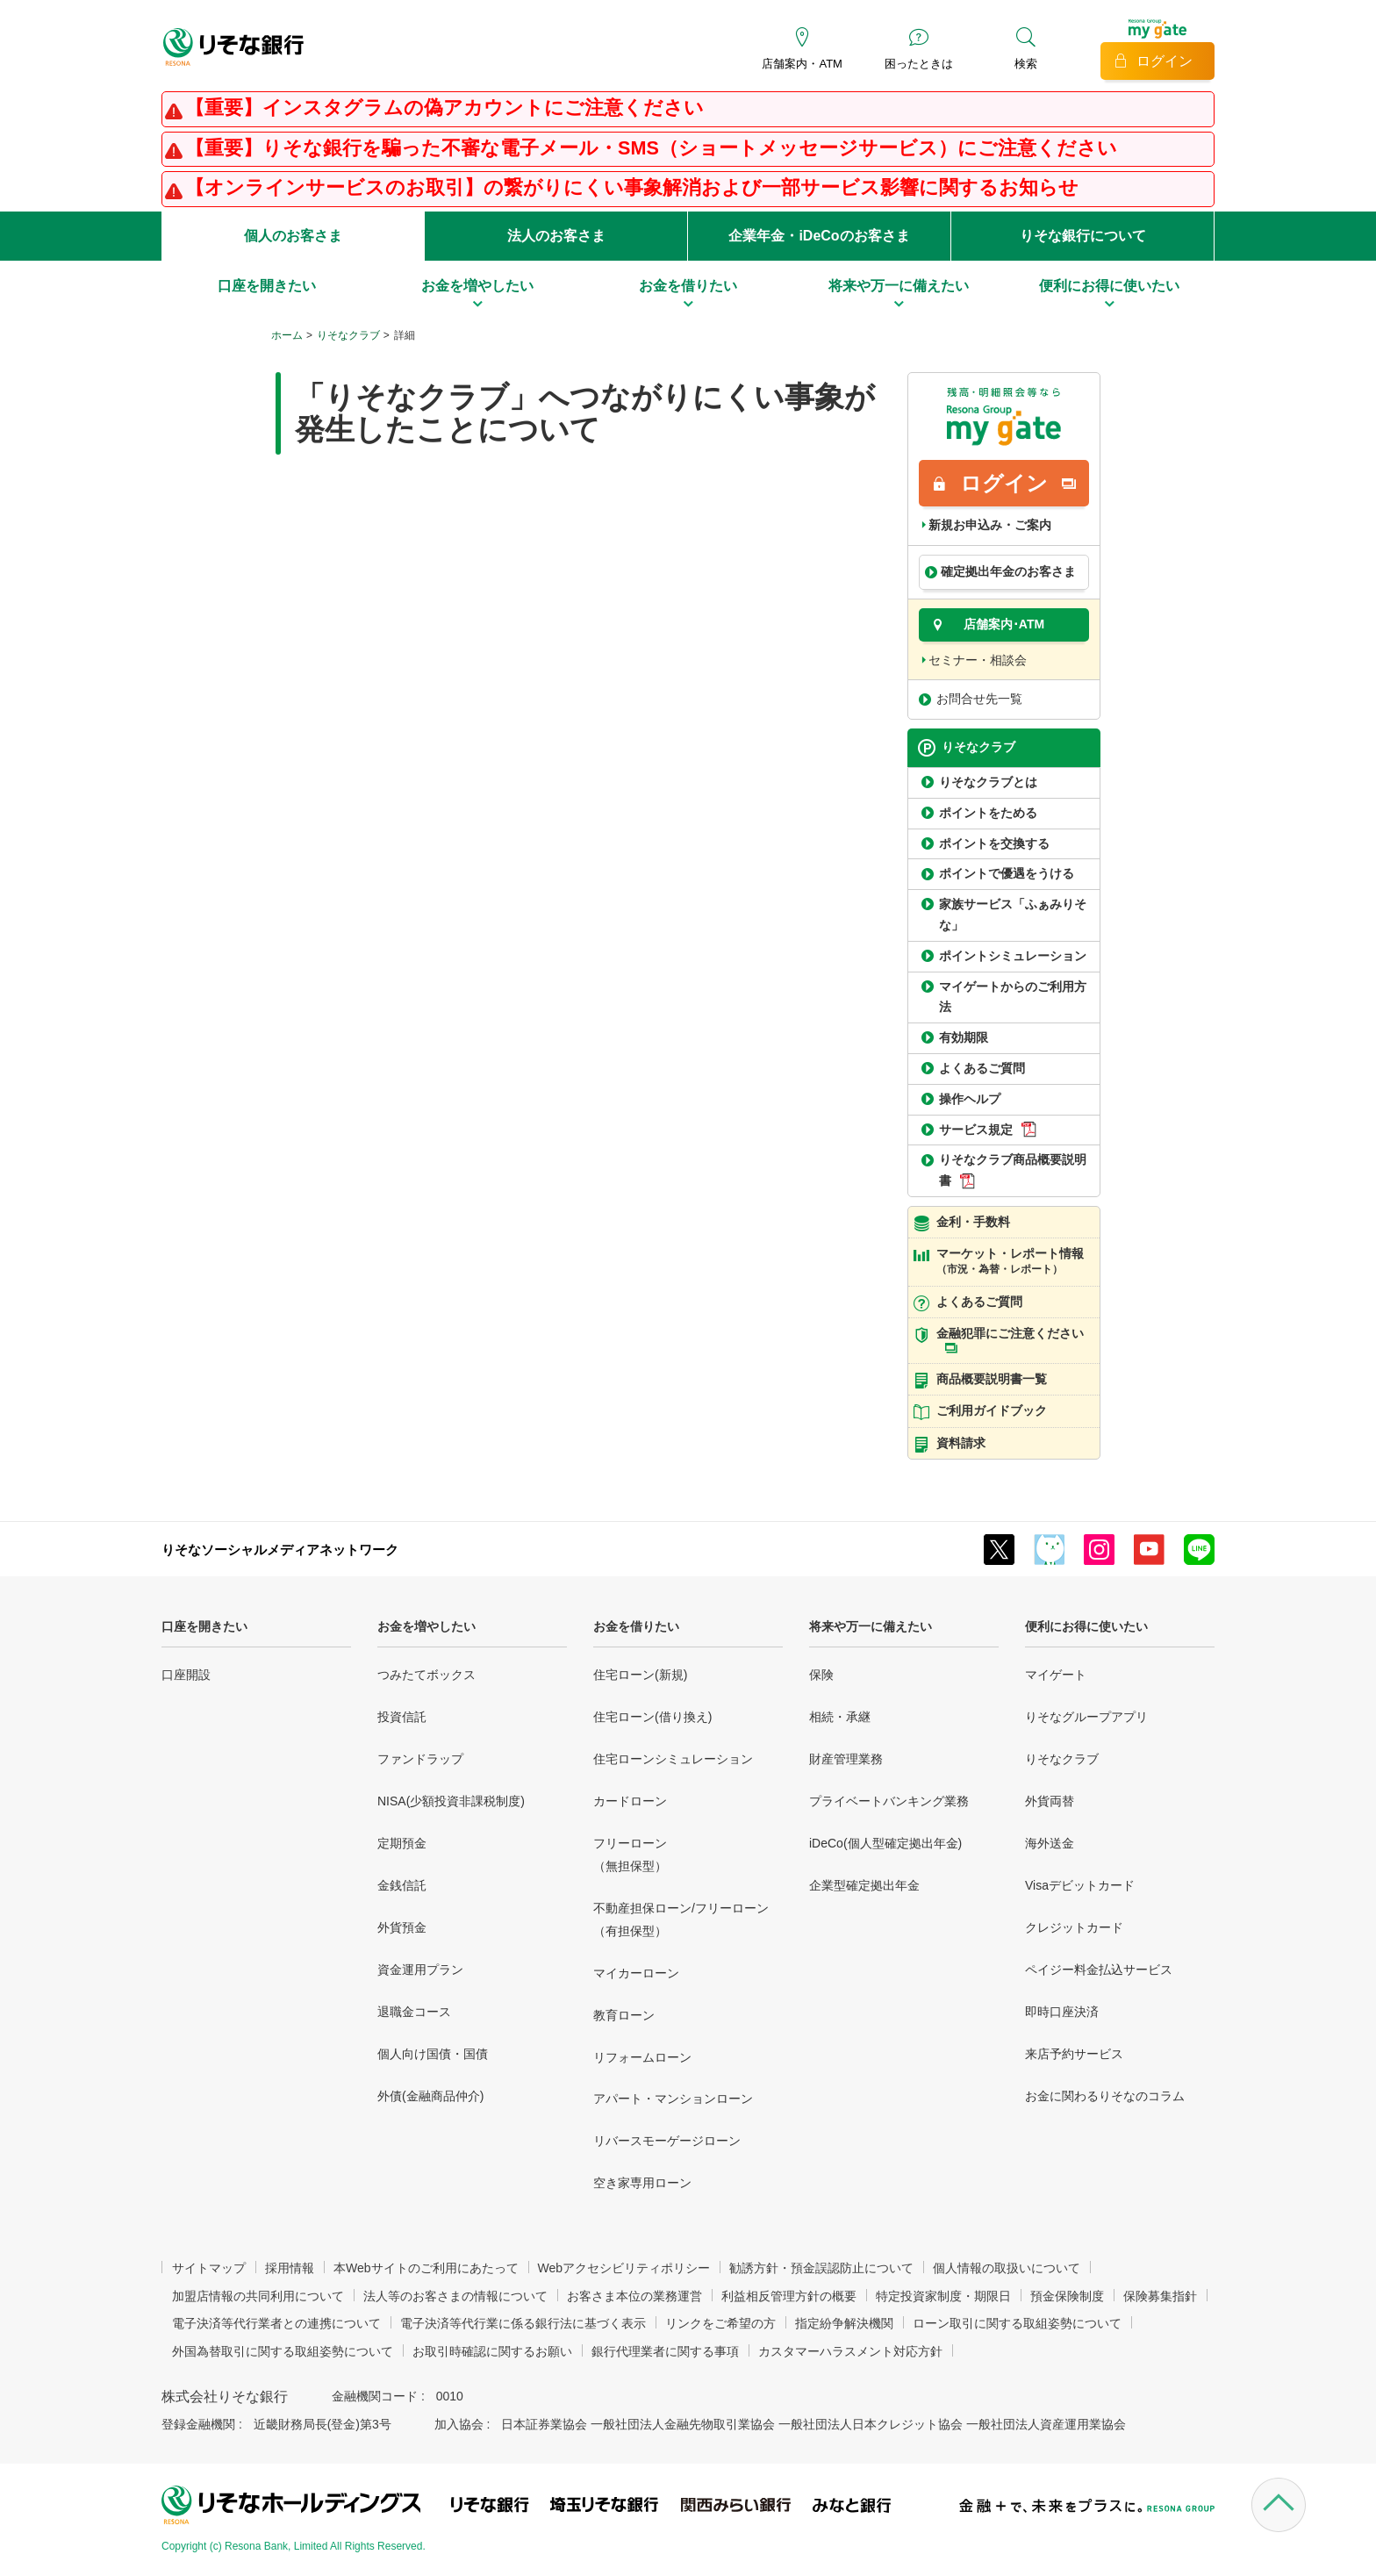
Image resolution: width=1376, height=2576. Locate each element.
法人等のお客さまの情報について (455, 2296)
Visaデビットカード (1080, 1885)
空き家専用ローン (642, 2183)
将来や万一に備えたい (870, 1626)
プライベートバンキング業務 (889, 1801)
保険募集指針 (1160, 2296)
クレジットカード (1074, 1927)
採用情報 (289, 2268)
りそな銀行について (1083, 235)
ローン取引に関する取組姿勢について (1017, 2323)
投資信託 (401, 1717)
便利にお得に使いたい (1086, 1626)
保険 (821, 1675)
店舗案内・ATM (802, 63)
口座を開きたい (204, 1626)
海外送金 (1049, 1843)
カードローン (630, 1801)
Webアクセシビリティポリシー (624, 2268)
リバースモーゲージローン (667, 2141)
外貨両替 (1049, 1801)
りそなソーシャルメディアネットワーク (279, 1549)
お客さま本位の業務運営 (634, 2296)
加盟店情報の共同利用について (258, 2296)
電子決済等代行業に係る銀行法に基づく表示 (523, 2323)
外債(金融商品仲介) (430, 2096)
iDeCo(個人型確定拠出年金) (885, 1843)
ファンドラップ (420, 1759)
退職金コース (414, 2012)
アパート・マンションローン (673, 2099)
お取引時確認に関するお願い (492, 2351)
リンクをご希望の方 (720, 2323)
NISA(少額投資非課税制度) (451, 1801)
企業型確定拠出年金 (864, 1885)
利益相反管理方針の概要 (788, 2296)
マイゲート (1055, 1675)
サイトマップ (209, 2268)
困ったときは (919, 63)
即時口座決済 (1062, 2012)
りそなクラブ (348, 335)
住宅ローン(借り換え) (652, 1717)
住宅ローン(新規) (640, 1675)
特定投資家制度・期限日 (943, 2296)
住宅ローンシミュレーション (673, 1759)
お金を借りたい (636, 1626)
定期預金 (401, 1843)
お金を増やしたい (426, 1626)
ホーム (287, 335)
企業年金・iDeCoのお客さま (818, 235)
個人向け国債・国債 (432, 2054)
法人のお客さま (556, 235)
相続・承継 (840, 1717)
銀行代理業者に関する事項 (665, 2351)
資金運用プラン (420, 1969)
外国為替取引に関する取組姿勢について (282, 2351)
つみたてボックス (426, 1675)
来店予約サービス (1074, 2054)
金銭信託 (401, 1885)
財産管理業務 (846, 1759)
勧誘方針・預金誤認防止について (821, 2268)
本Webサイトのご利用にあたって (426, 2268)
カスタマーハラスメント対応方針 (850, 2351)
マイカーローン (636, 1973)
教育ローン (624, 2015)
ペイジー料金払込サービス (1098, 1969)
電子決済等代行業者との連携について (276, 2323)
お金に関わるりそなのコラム (1105, 2096)
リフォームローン (642, 2057)
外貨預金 (401, 1927)
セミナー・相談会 (977, 660)
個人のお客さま (293, 235)
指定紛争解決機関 (844, 2323)
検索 (1025, 63)
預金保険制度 (1067, 2296)
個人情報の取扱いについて (1006, 2268)
